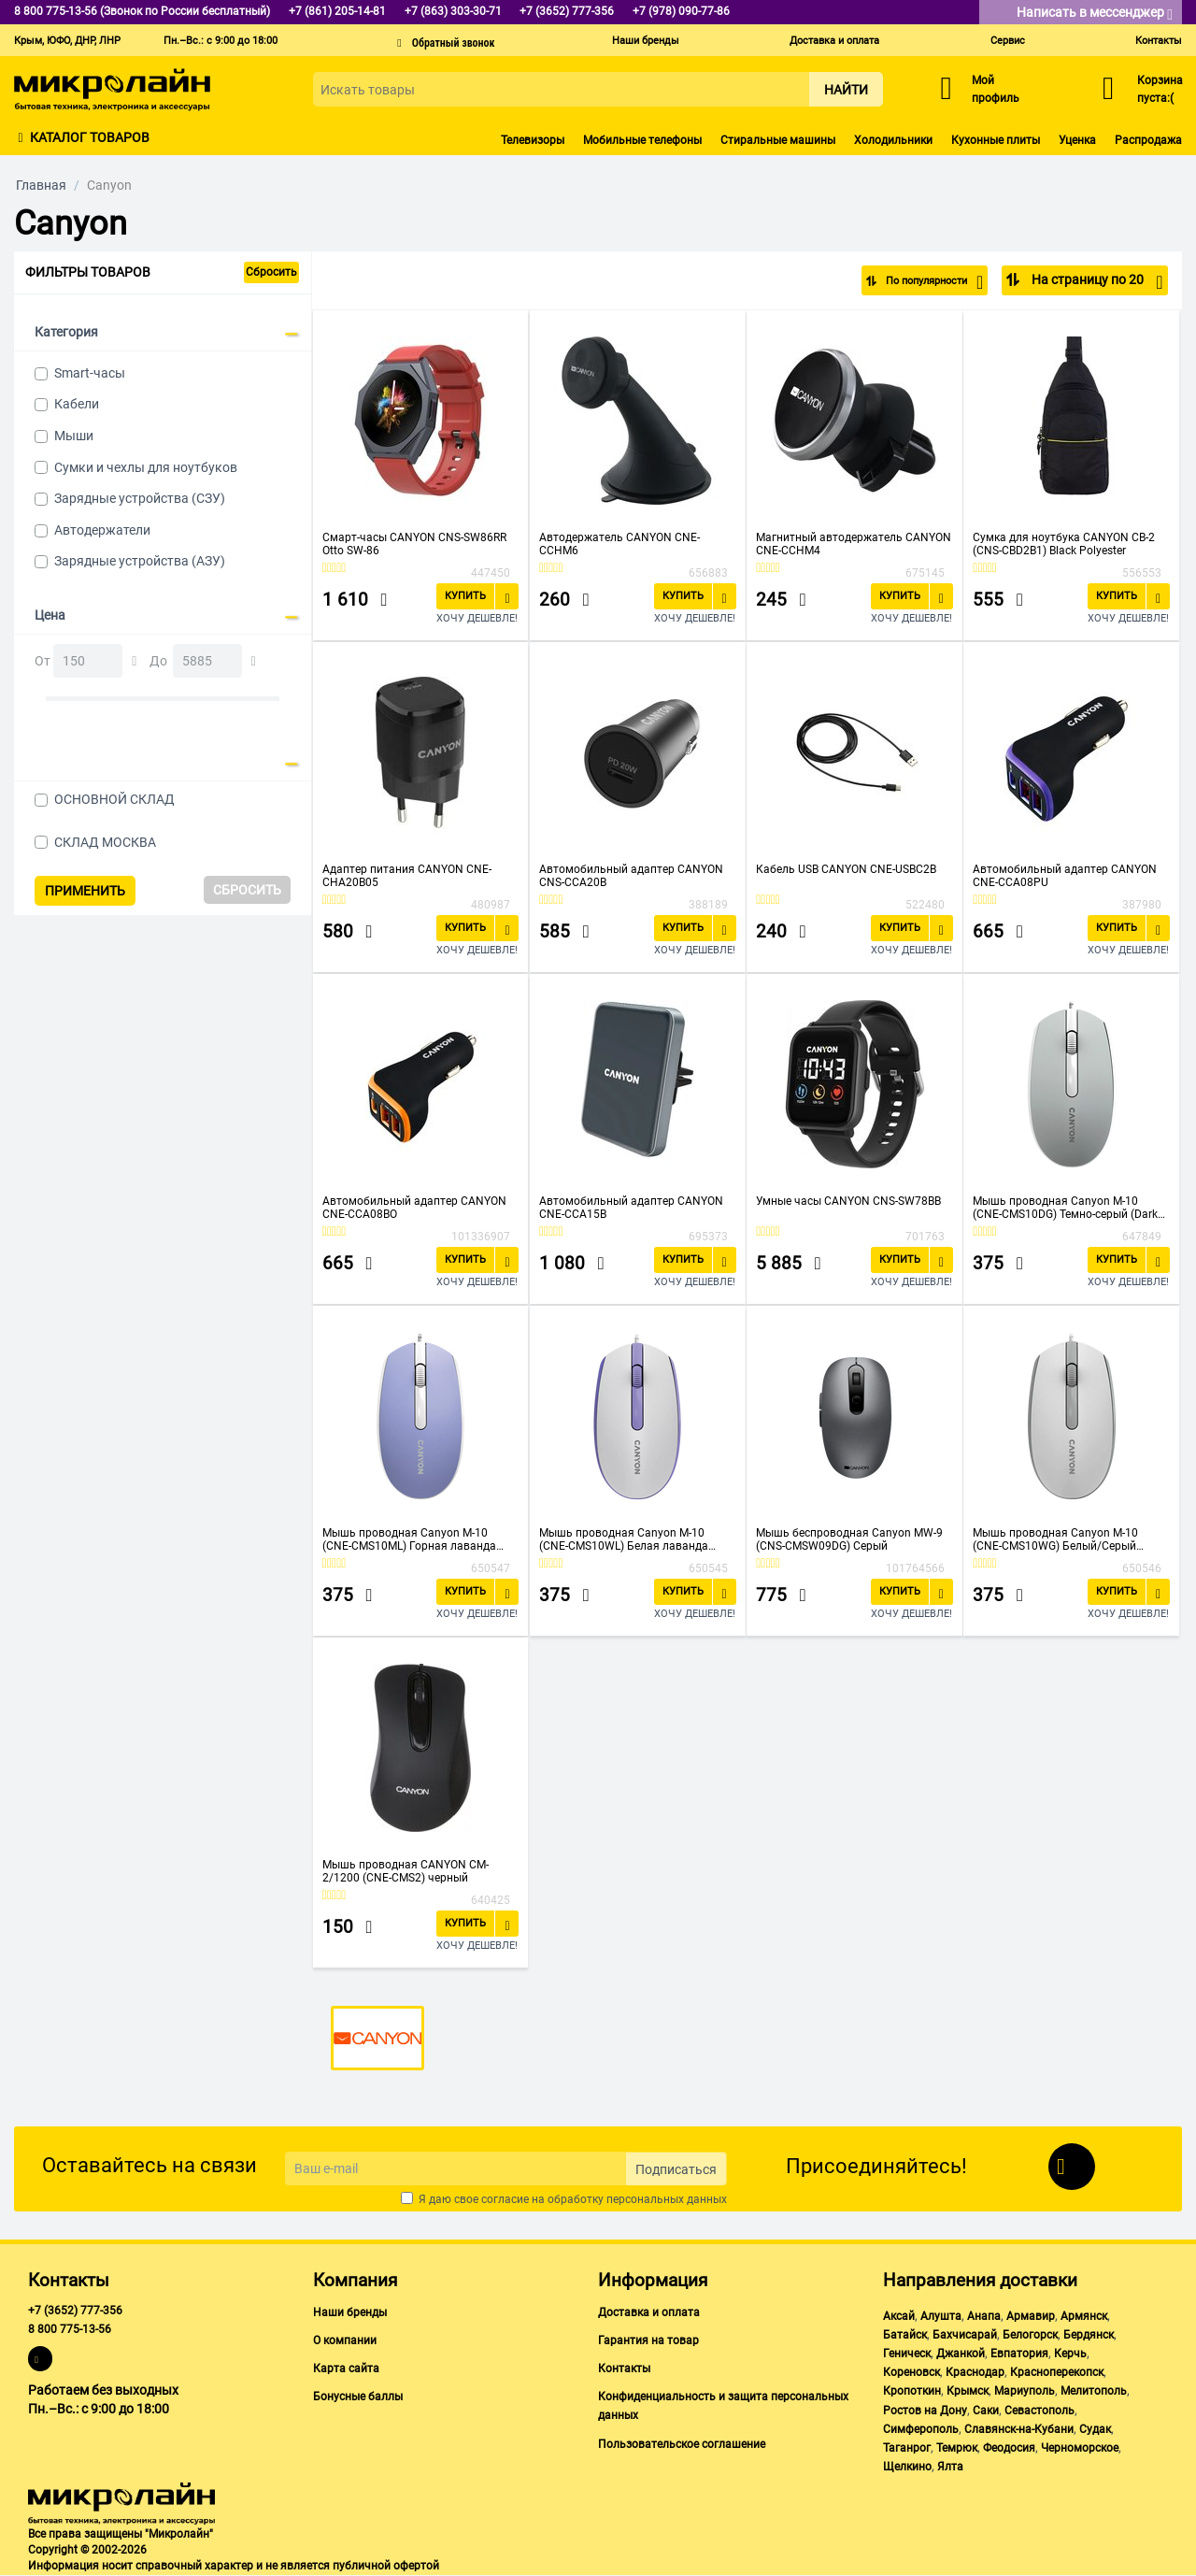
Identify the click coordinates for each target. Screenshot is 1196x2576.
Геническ (907, 2353)
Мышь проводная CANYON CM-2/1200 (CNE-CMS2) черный (405, 1871)
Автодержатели (102, 529)
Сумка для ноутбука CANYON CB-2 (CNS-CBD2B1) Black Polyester (1064, 544)
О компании (345, 2340)
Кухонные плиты (995, 140)
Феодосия (1009, 2447)
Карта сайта (346, 2368)
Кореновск (911, 2372)
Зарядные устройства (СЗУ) (139, 498)
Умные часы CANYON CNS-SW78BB (848, 1201)
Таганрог (907, 2447)
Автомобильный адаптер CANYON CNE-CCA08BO (414, 1208)
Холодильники (893, 140)
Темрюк (956, 2447)
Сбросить (271, 272)
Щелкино (907, 2466)
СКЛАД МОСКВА (105, 842)
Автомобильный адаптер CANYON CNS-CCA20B (631, 876)
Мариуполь (1024, 2390)
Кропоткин (912, 2390)
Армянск (1084, 2316)
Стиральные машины (777, 140)
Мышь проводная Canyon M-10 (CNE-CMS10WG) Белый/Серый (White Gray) (1055, 1539)
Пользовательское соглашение (681, 2444)
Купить (465, 596)
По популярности (922, 282)
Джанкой (960, 2353)
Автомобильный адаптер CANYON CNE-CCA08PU (1065, 876)
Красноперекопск (1056, 2372)
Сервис (1007, 41)
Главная (41, 185)
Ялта (950, 2466)
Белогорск (1030, 2334)
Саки (986, 2410)
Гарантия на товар (648, 2340)
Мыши (73, 435)
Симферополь (921, 2429)
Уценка (1077, 140)
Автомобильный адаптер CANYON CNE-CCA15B (631, 1208)
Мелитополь (1094, 2390)
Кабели (76, 403)
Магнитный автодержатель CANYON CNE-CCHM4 (853, 544)
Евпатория (1019, 2353)
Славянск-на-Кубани (1019, 2429)
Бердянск (1088, 2334)
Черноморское (1079, 2447)
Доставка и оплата (834, 41)
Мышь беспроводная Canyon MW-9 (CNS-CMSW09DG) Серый (849, 1539)
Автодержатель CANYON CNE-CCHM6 (619, 544)
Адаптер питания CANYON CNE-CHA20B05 (406, 876)
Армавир (1030, 2316)
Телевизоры (532, 140)
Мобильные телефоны (642, 140)
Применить (85, 890)
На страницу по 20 (1095, 282)
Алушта (940, 2316)
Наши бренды (645, 41)
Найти (846, 89)
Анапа (984, 2316)
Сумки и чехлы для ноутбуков (145, 467)
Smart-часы (89, 372)
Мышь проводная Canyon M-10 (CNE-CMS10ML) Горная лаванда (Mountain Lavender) (409, 1539)
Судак (1095, 2429)
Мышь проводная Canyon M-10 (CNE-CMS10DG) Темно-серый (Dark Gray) (1065, 1208)
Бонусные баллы (358, 2396)
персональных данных (666, 2199)
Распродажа (1148, 140)
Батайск (905, 2334)
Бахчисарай (965, 2334)
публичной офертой (386, 2565)
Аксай (899, 2316)
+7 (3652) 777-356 (75, 2310)
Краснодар (975, 2372)
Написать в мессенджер (1095, 13)
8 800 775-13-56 (69, 2329)
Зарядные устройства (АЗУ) (139, 560)
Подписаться (676, 2169)
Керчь (1070, 2353)
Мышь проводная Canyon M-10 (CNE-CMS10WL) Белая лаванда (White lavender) (623, 1539)
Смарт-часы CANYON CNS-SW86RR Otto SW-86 (414, 544)
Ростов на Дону (925, 2410)
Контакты (1158, 41)
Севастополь (1039, 2410)
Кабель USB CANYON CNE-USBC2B (846, 869)
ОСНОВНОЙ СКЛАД (114, 799)
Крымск (968, 2390)
